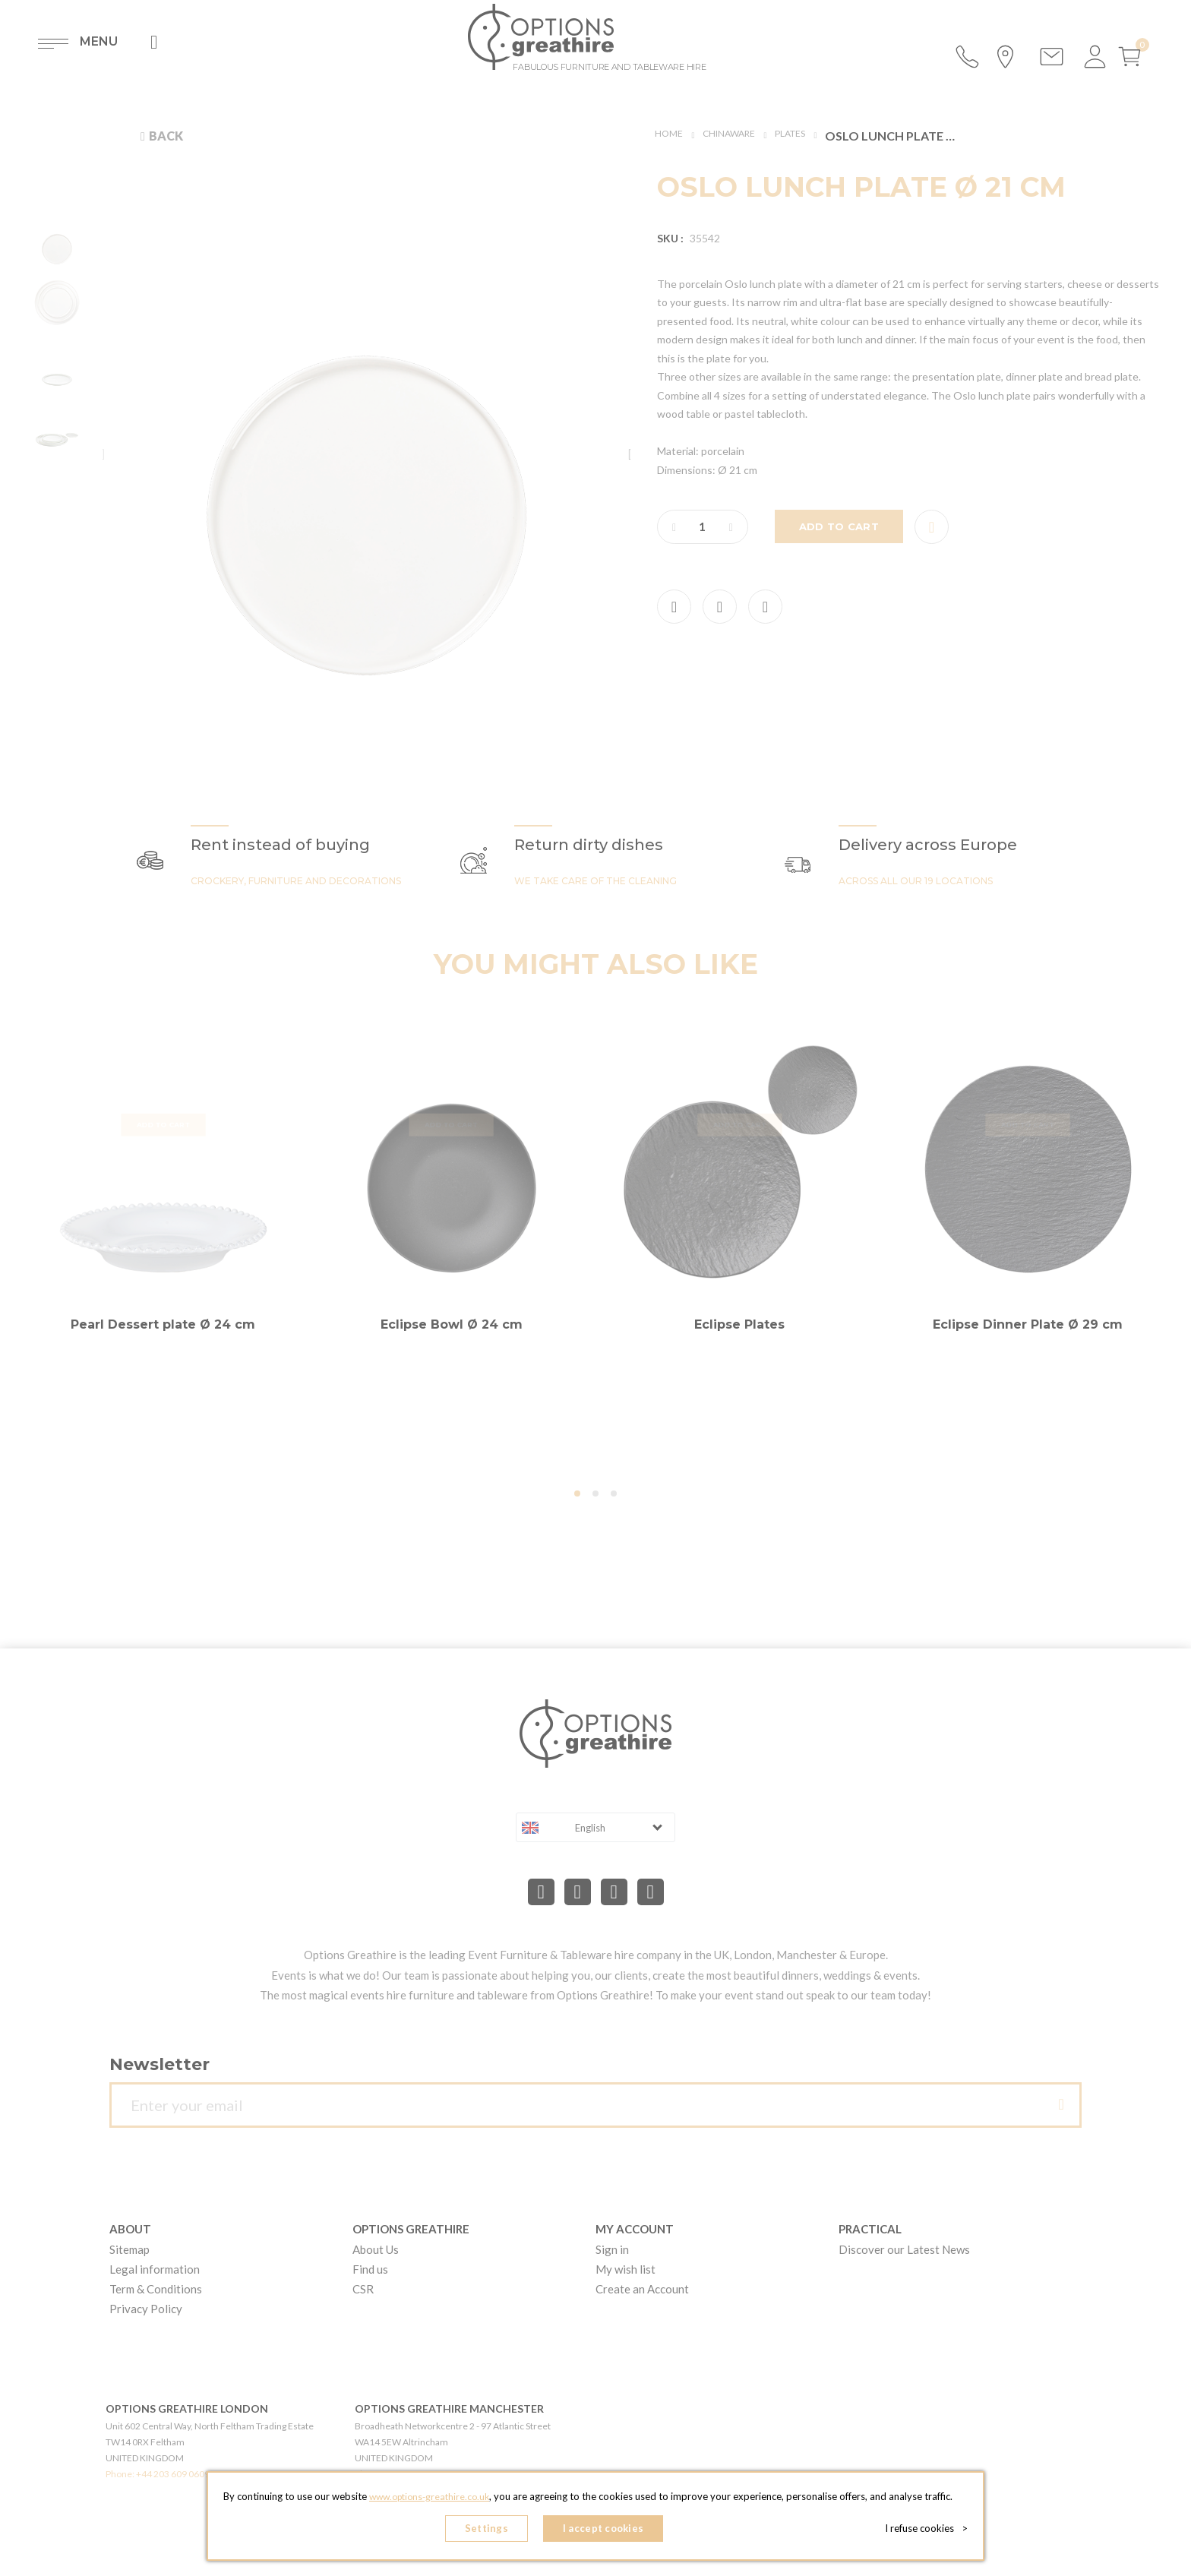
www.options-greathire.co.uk (429, 2501)
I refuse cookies (930, 2530)
